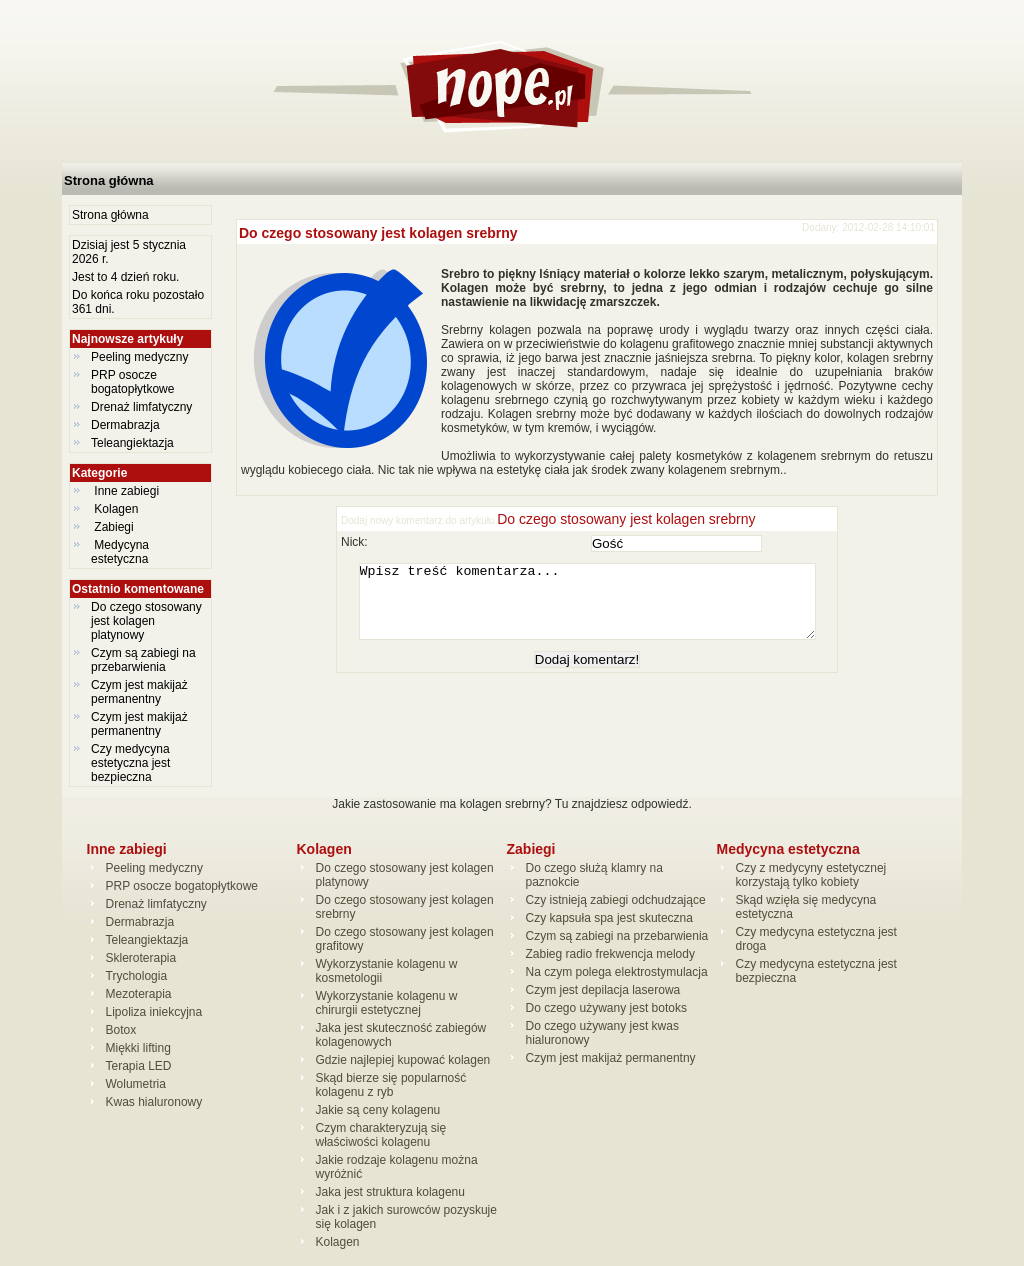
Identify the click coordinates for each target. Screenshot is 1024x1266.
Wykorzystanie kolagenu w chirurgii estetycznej (387, 1003)
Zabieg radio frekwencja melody (610, 954)
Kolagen (116, 509)
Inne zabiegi (126, 491)
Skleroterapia (141, 958)
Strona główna (109, 180)
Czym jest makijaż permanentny (139, 692)
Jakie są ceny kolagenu (378, 1110)
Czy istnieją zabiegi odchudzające (616, 900)
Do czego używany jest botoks (606, 1008)
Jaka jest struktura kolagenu (390, 1192)
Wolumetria (136, 1084)
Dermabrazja (125, 425)
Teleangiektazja (132, 443)
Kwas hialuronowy (154, 1102)
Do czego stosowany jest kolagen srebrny (378, 233)
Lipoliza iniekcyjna (154, 1012)
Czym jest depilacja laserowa (603, 990)
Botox (121, 1030)
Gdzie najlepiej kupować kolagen (403, 1060)
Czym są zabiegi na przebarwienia (143, 660)
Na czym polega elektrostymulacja (617, 972)
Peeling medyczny (139, 357)
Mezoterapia (139, 994)
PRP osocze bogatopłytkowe (132, 382)
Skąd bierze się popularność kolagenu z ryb (391, 1085)
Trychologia (137, 976)
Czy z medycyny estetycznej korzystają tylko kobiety (811, 875)
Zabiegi (114, 527)
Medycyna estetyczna (121, 552)
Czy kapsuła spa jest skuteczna (609, 918)
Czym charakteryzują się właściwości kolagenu (381, 1135)
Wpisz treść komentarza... (597, 609)
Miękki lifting (138, 1048)
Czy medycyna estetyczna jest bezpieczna (130, 763)
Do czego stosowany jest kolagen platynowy (146, 621)
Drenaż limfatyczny (141, 407)
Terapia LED (139, 1066)
